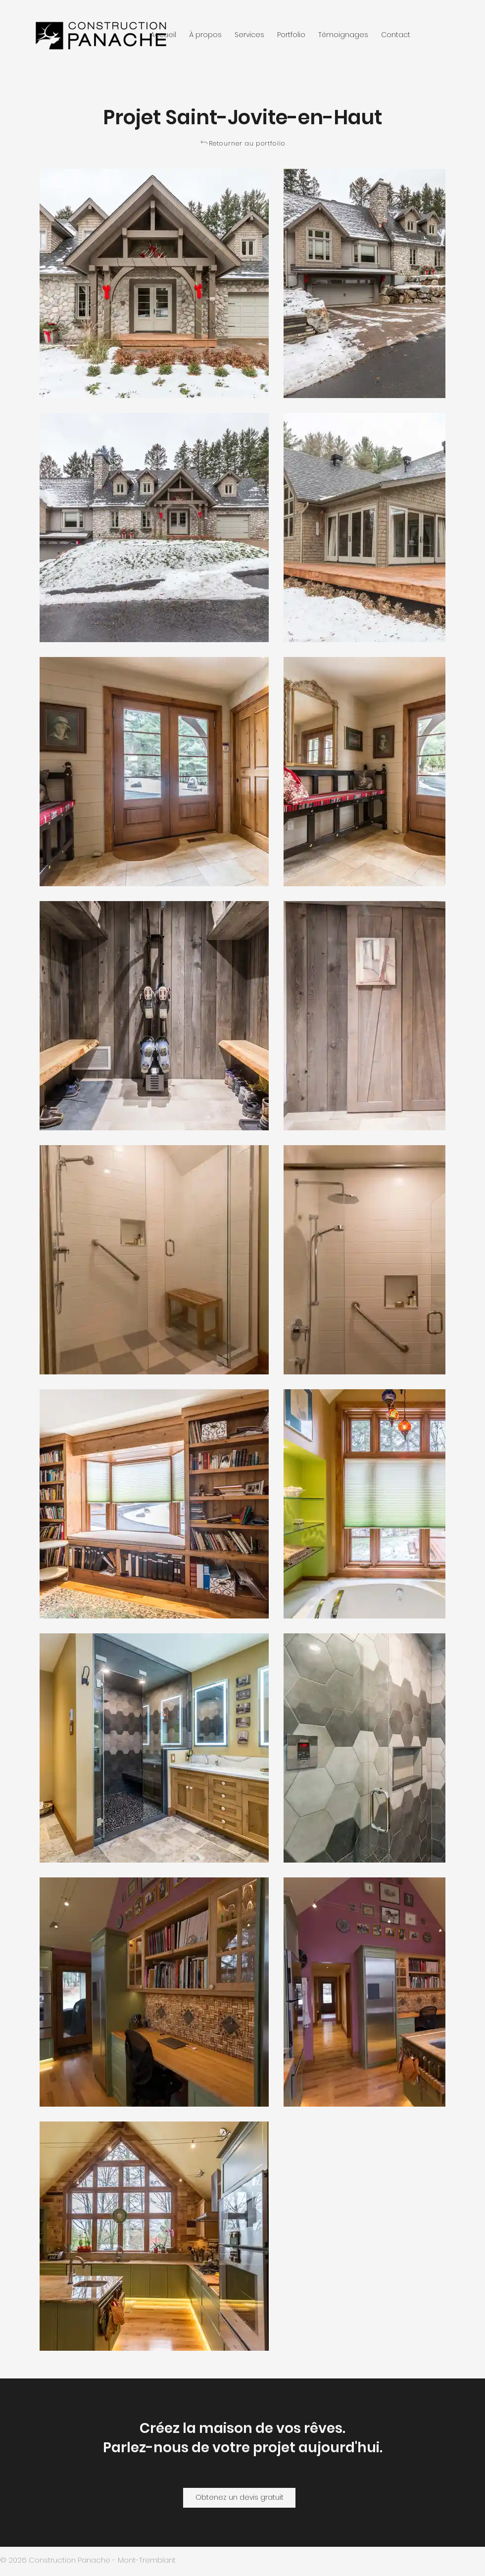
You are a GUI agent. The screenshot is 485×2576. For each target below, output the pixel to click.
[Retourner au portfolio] (242, 143)
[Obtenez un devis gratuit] (239, 2498)
